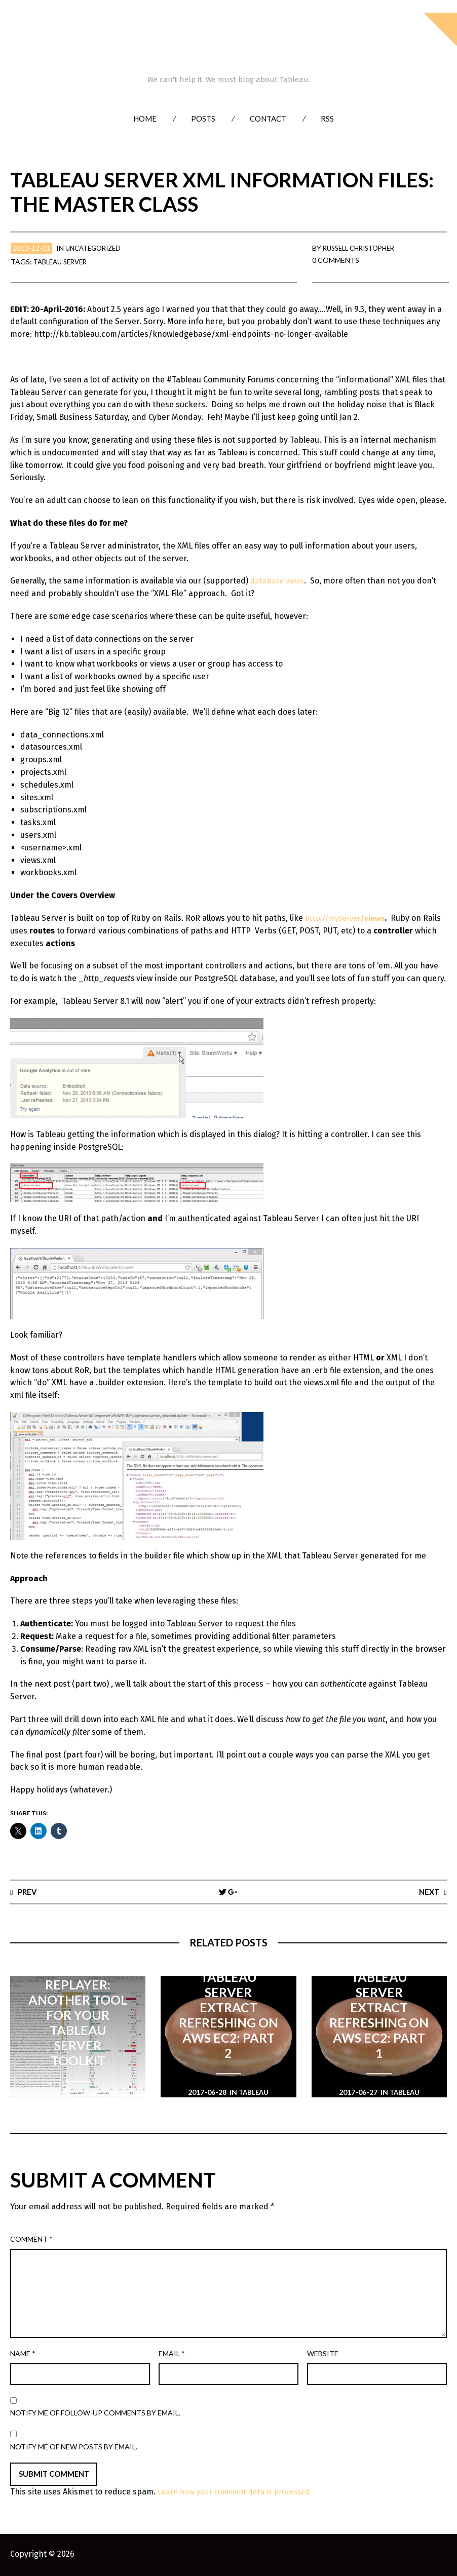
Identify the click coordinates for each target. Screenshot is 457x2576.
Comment (31, 2239)
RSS (327, 118)
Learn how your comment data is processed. (241, 2492)
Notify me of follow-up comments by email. (95, 2413)
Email (172, 2354)
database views (279, 581)
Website (322, 2354)
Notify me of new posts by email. (73, 2447)
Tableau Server (63, 261)
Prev (28, 1891)
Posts (203, 118)
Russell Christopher (363, 248)
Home (145, 118)
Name (22, 2354)
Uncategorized (96, 248)
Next (428, 1891)
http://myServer (348, 918)
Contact (268, 118)
